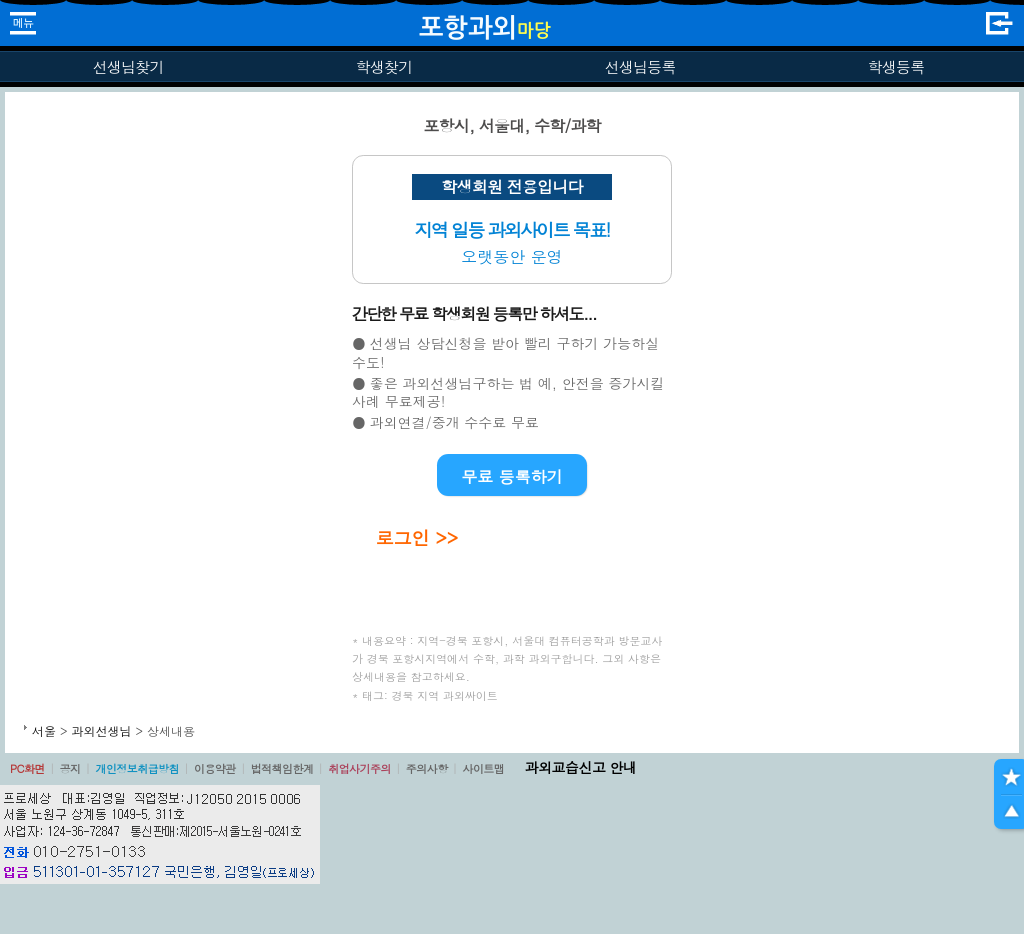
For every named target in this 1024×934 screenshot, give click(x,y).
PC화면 (27, 768)
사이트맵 (483, 768)
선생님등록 (639, 66)
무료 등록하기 (511, 476)
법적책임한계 (282, 768)
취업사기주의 (359, 768)
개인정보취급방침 (137, 768)
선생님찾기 (127, 66)
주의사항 (427, 768)
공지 (70, 768)
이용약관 (215, 768)
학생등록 (896, 66)
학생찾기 (384, 66)
